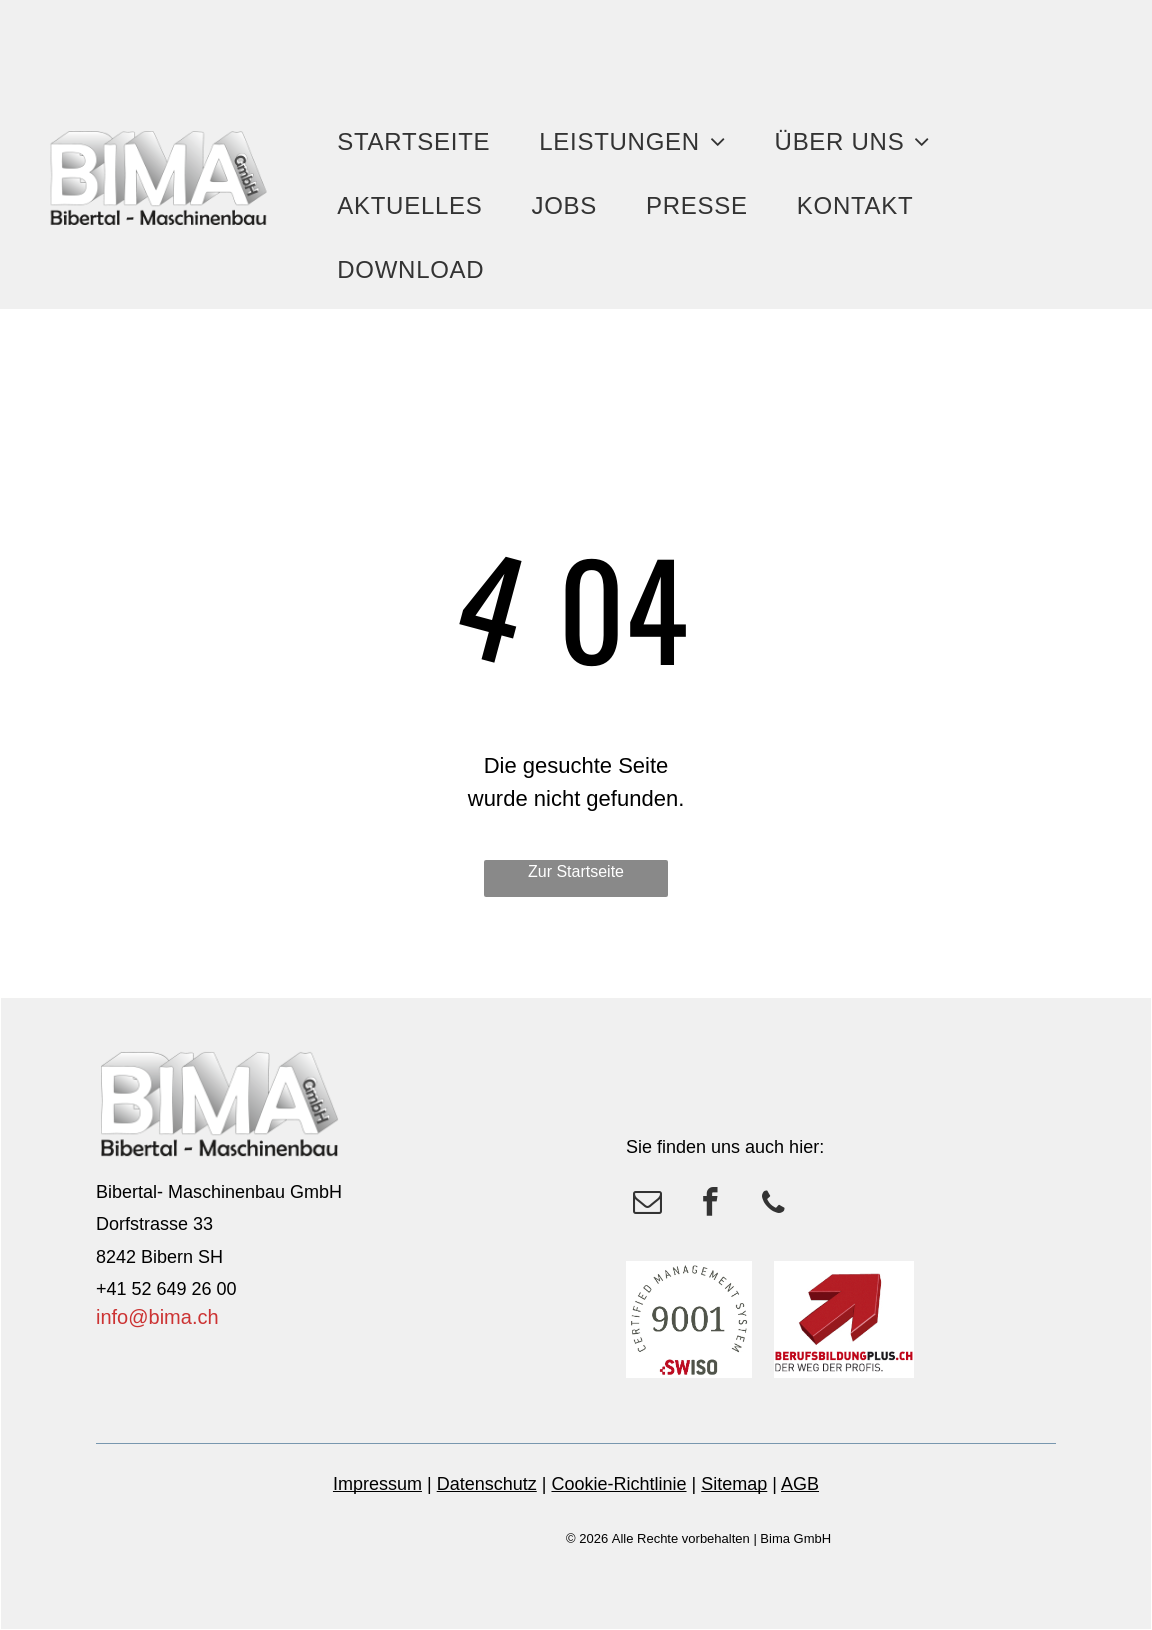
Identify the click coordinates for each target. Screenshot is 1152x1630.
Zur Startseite (576, 871)
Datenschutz (487, 1484)
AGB (800, 1484)
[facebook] (710, 1205)
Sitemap (734, 1484)
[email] (647, 1205)
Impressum (377, 1484)
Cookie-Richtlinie (618, 1484)
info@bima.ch (157, 1317)
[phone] (773, 1205)
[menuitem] (421, 142)
